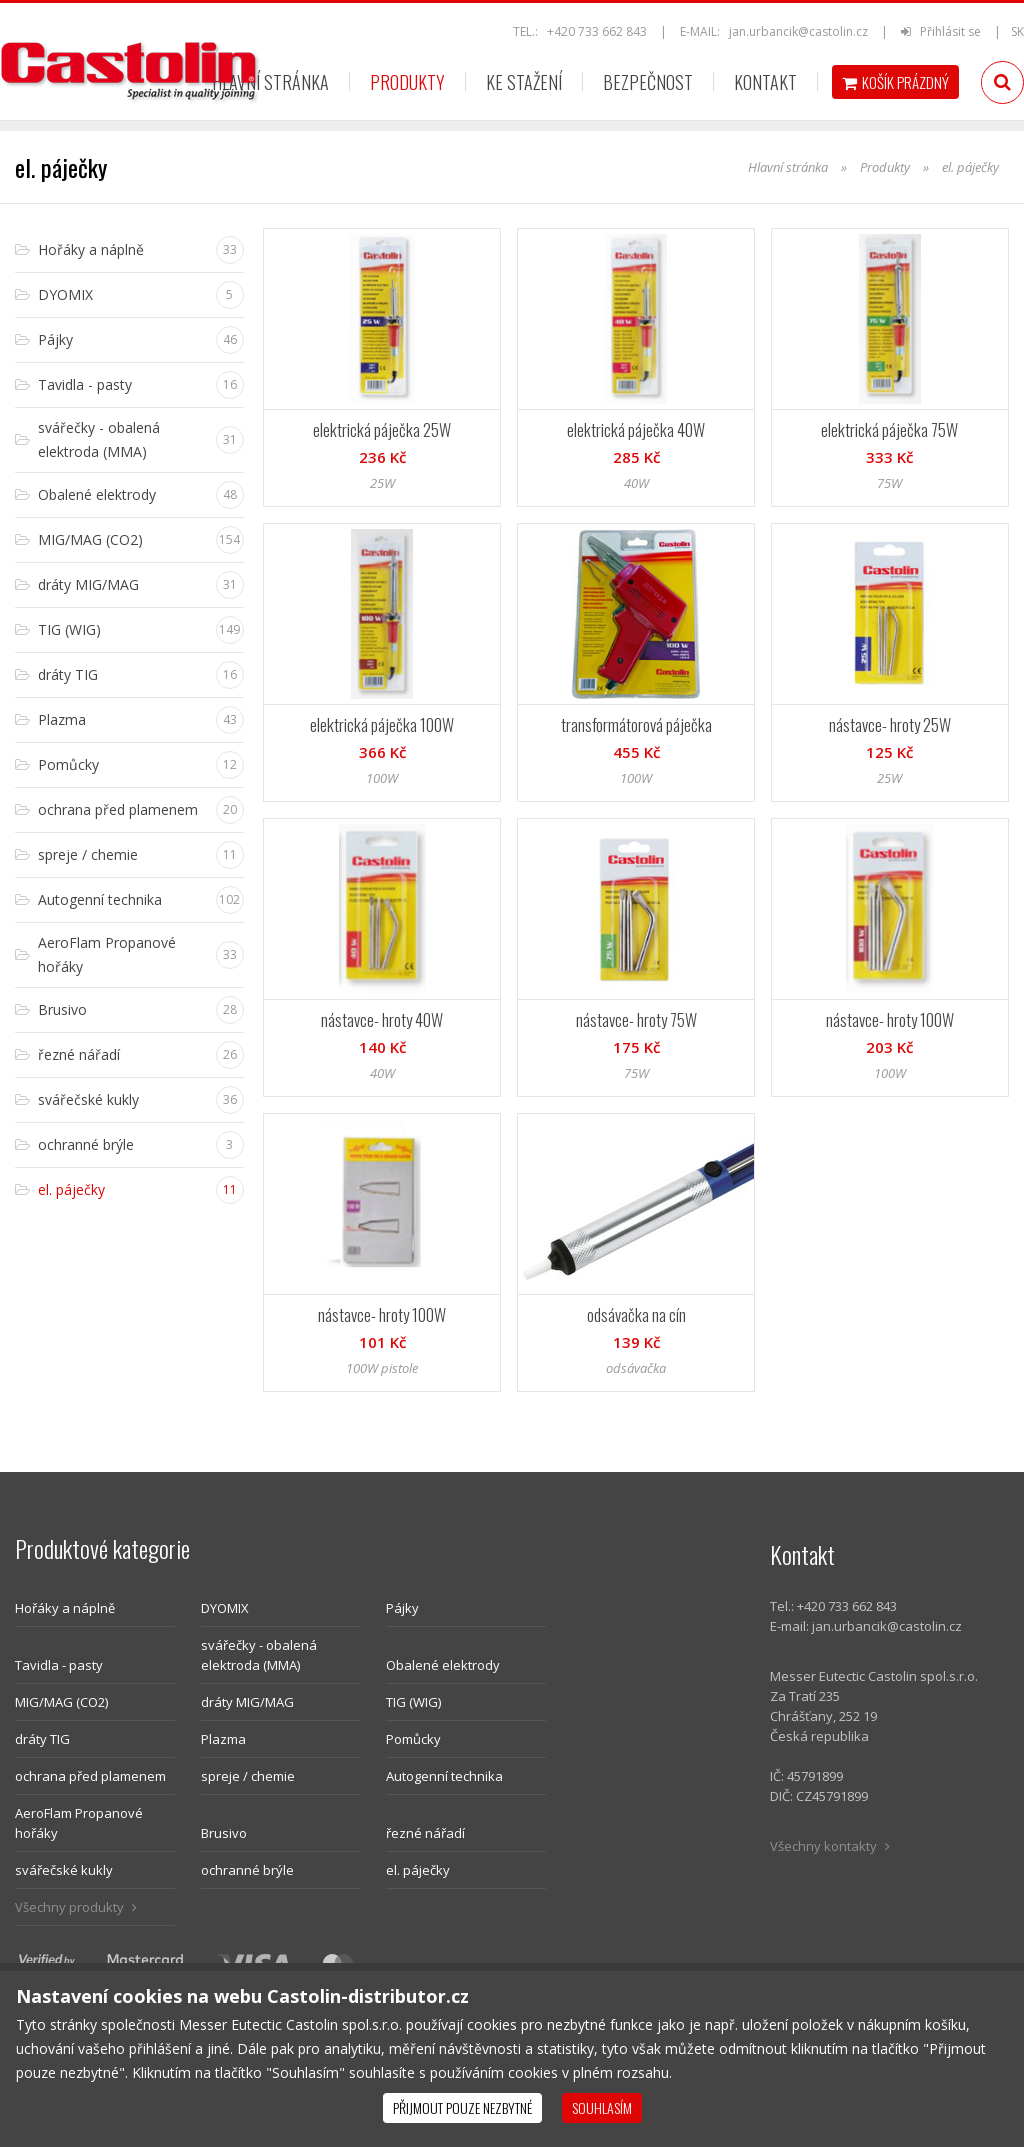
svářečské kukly (64, 1870)
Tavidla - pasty (59, 1665)
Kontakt (765, 82)
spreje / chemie (248, 1776)
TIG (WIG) (413, 1702)
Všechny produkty (76, 1907)
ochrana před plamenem (90, 1776)
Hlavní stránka (270, 82)
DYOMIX (225, 1608)
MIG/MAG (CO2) (61, 1702)
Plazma (223, 1739)
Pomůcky (413, 1739)
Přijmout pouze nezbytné (462, 2107)
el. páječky (418, 1870)
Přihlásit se (942, 31)
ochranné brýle (247, 1870)
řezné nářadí (425, 1833)
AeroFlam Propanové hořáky (79, 1823)
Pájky (402, 1608)
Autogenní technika (444, 1776)
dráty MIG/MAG (247, 1702)
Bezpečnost (648, 82)
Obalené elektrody (443, 1665)
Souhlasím (602, 2107)
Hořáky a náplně (65, 1608)
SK (1017, 31)
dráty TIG (42, 1739)
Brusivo (224, 1833)
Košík (895, 82)
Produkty (407, 82)
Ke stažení (524, 82)
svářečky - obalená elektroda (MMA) (259, 1655)
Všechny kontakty (830, 1846)
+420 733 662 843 (597, 31)
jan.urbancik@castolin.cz (798, 31)
